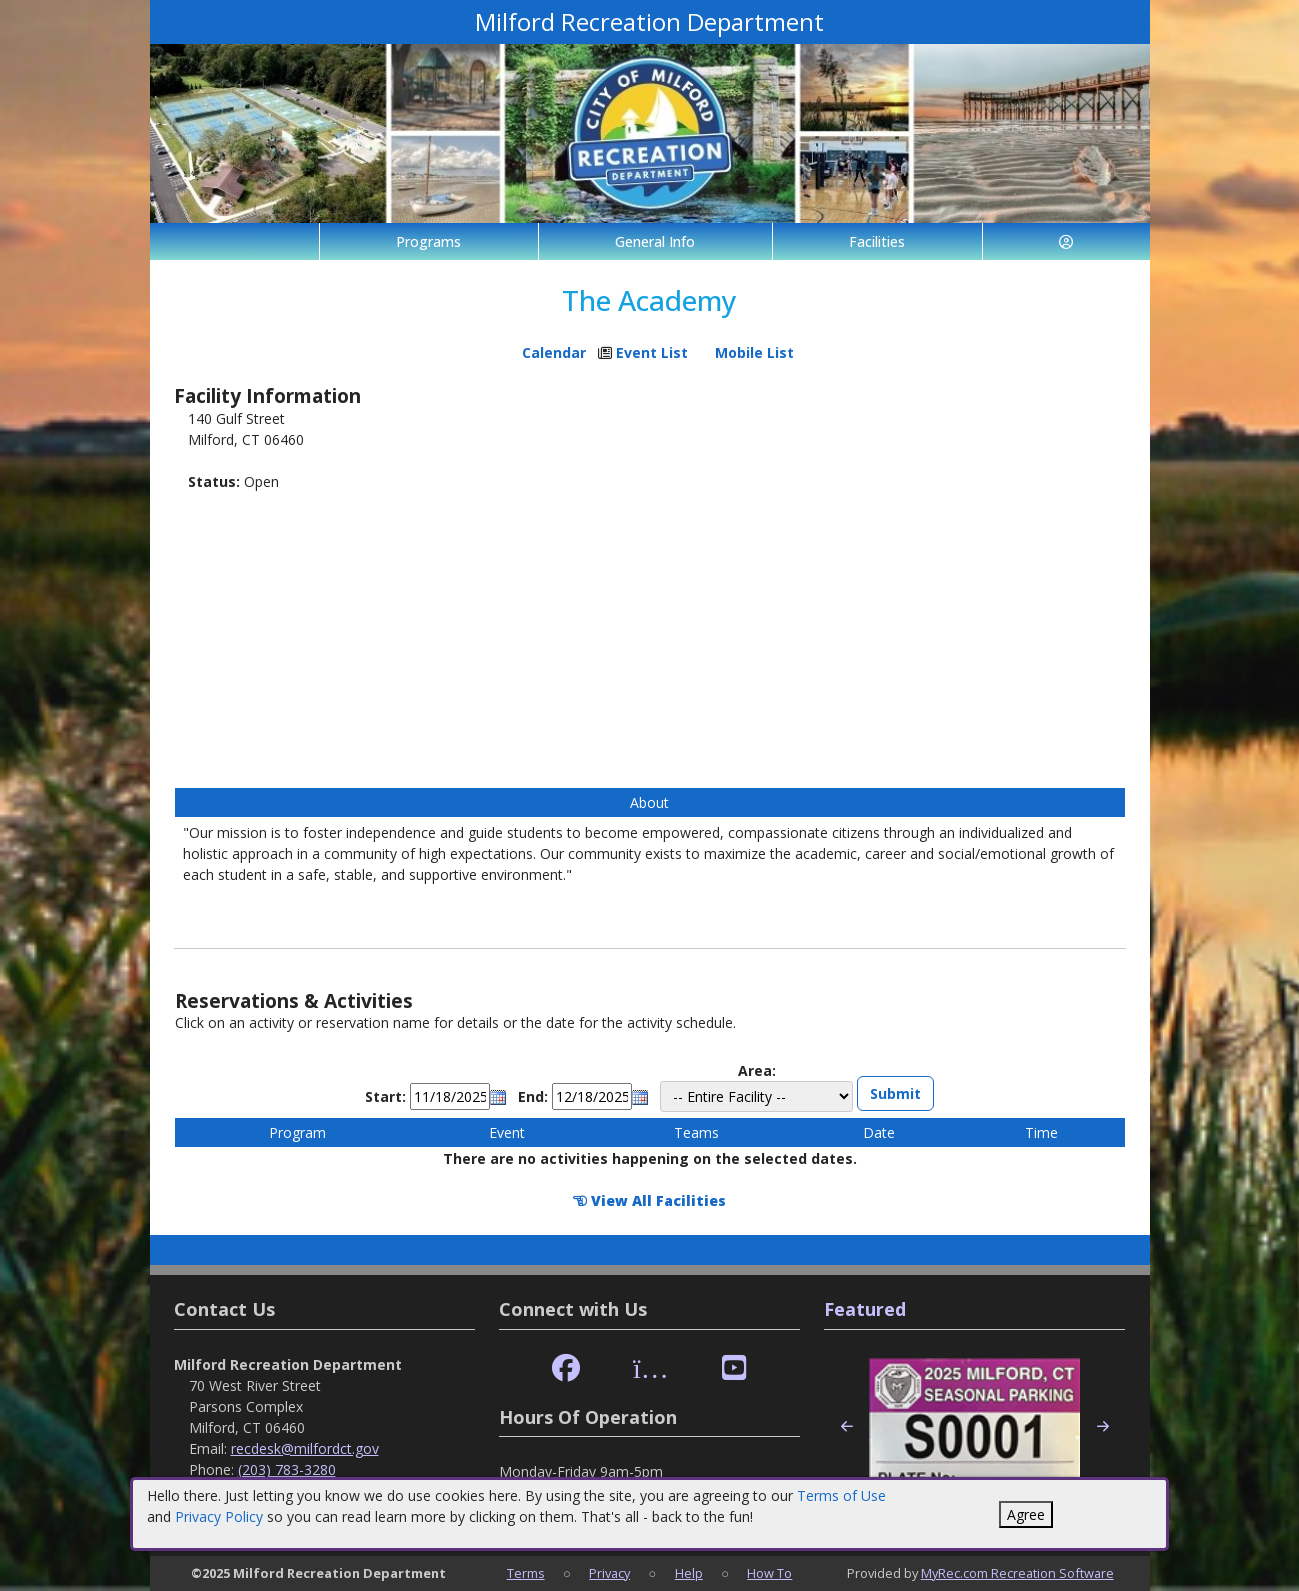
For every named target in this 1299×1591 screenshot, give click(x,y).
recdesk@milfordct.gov (305, 1448)
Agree (1026, 1514)
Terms (526, 1573)
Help (689, 1573)
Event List (652, 352)
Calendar (554, 352)
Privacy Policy (219, 1516)
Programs (428, 241)
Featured (865, 1309)
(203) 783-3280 (287, 1469)
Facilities (877, 241)
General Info (655, 241)
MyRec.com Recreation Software (1017, 1573)
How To (769, 1573)
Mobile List (754, 352)
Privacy (609, 1573)
